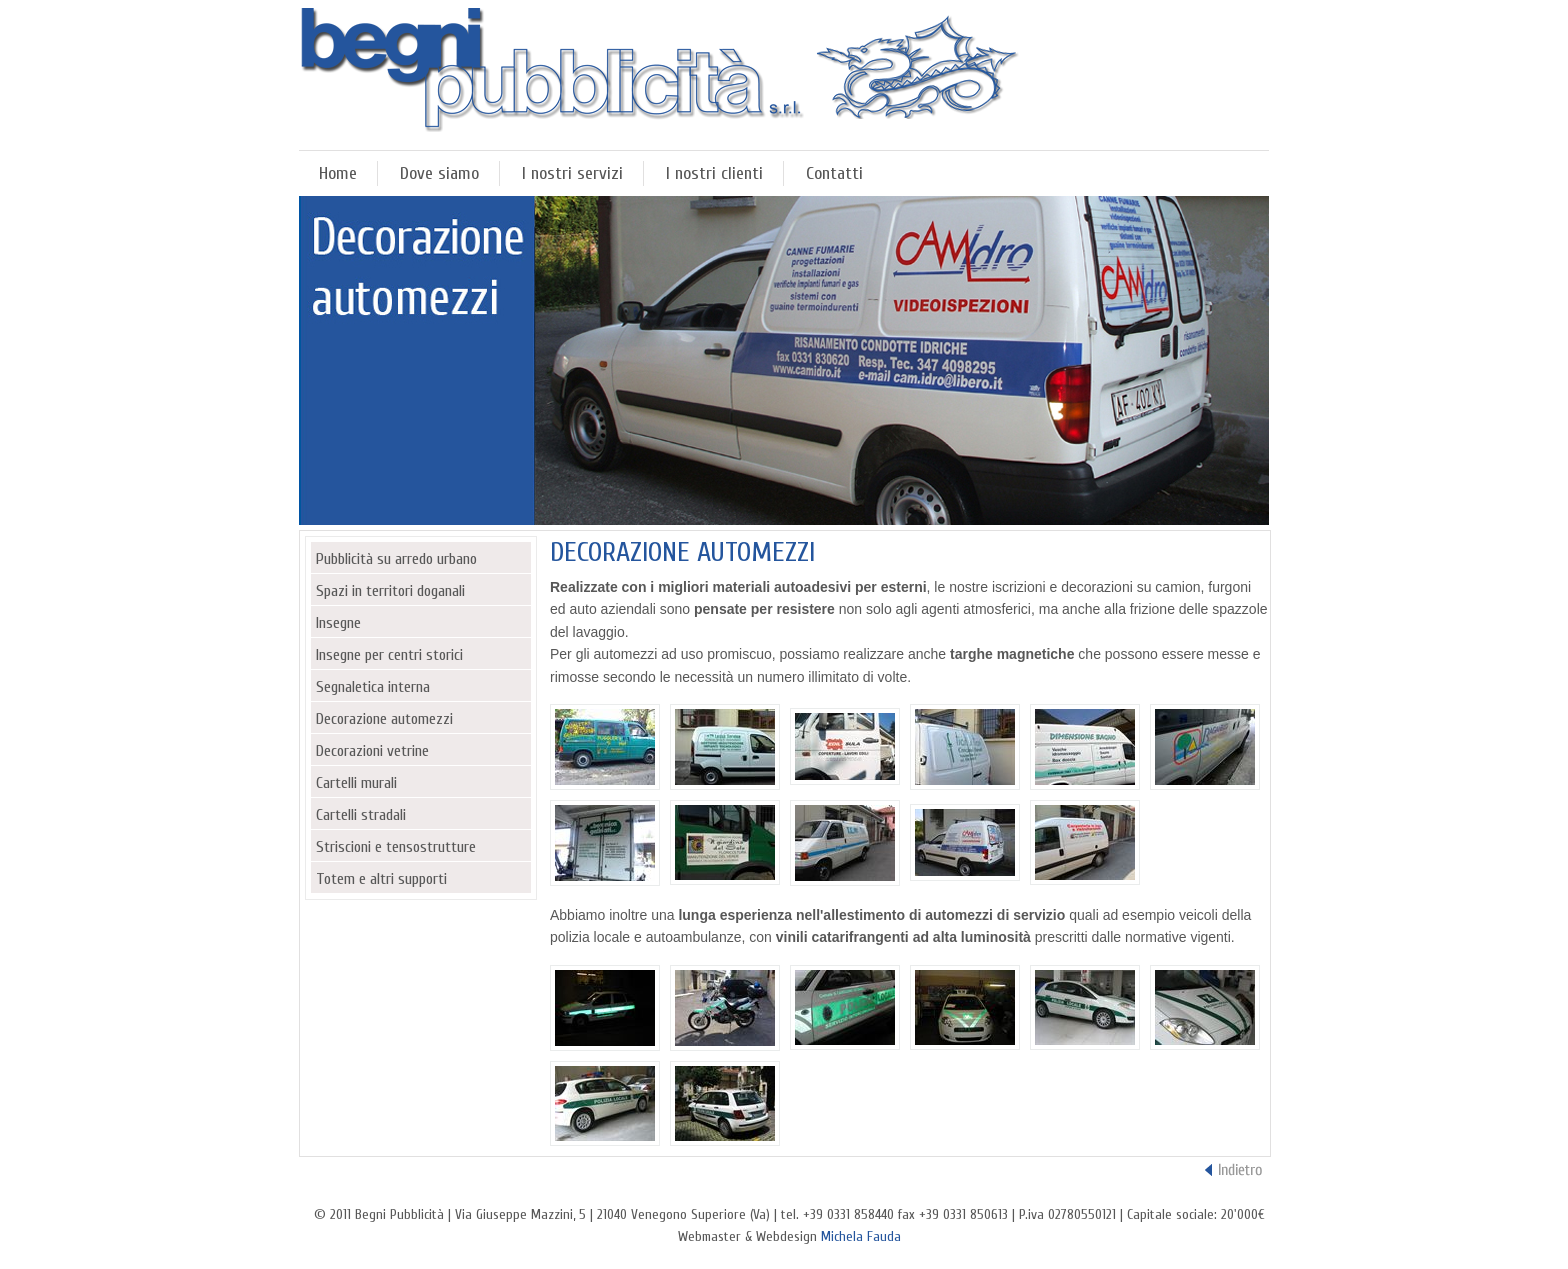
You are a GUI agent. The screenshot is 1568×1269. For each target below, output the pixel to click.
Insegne (338, 623)
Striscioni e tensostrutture (396, 847)
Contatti (834, 173)
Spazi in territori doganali (390, 591)
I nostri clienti (714, 173)
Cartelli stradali (361, 815)
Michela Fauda (861, 1236)
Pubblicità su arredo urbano (396, 559)
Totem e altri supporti (381, 879)
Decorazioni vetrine (372, 751)
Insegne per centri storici (389, 655)
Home (338, 173)
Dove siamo (439, 173)
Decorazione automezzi (384, 719)
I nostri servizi (572, 173)
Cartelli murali (356, 783)
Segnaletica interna (373, 687)
